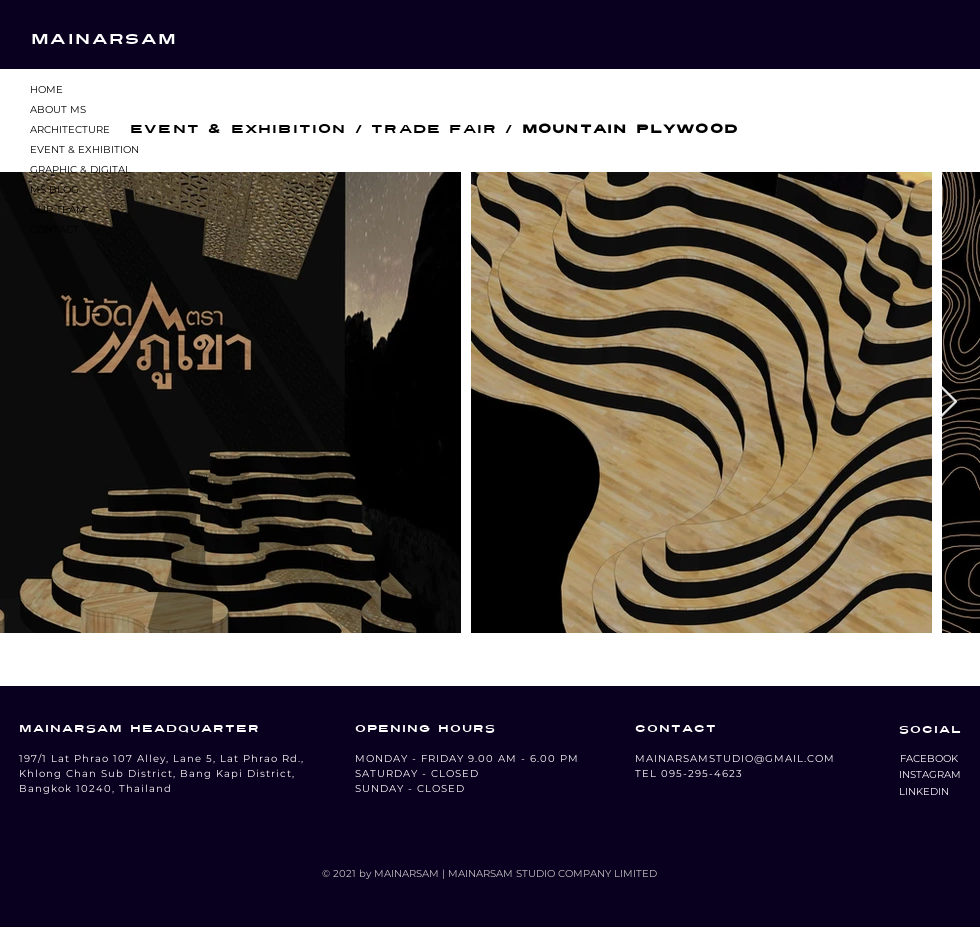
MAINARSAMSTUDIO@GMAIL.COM (735, 758)
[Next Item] (948, 403)
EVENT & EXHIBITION (84, 149)
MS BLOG (54, 189)
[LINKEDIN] (924, 792)
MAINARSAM (104, 39)
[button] (928, 759)
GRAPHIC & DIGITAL (80, 169)
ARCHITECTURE (70, 129)
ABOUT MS (58, 109)
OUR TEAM (58, 209)
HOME (46, 89)
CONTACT (54, 229)
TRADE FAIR (434, 129)
